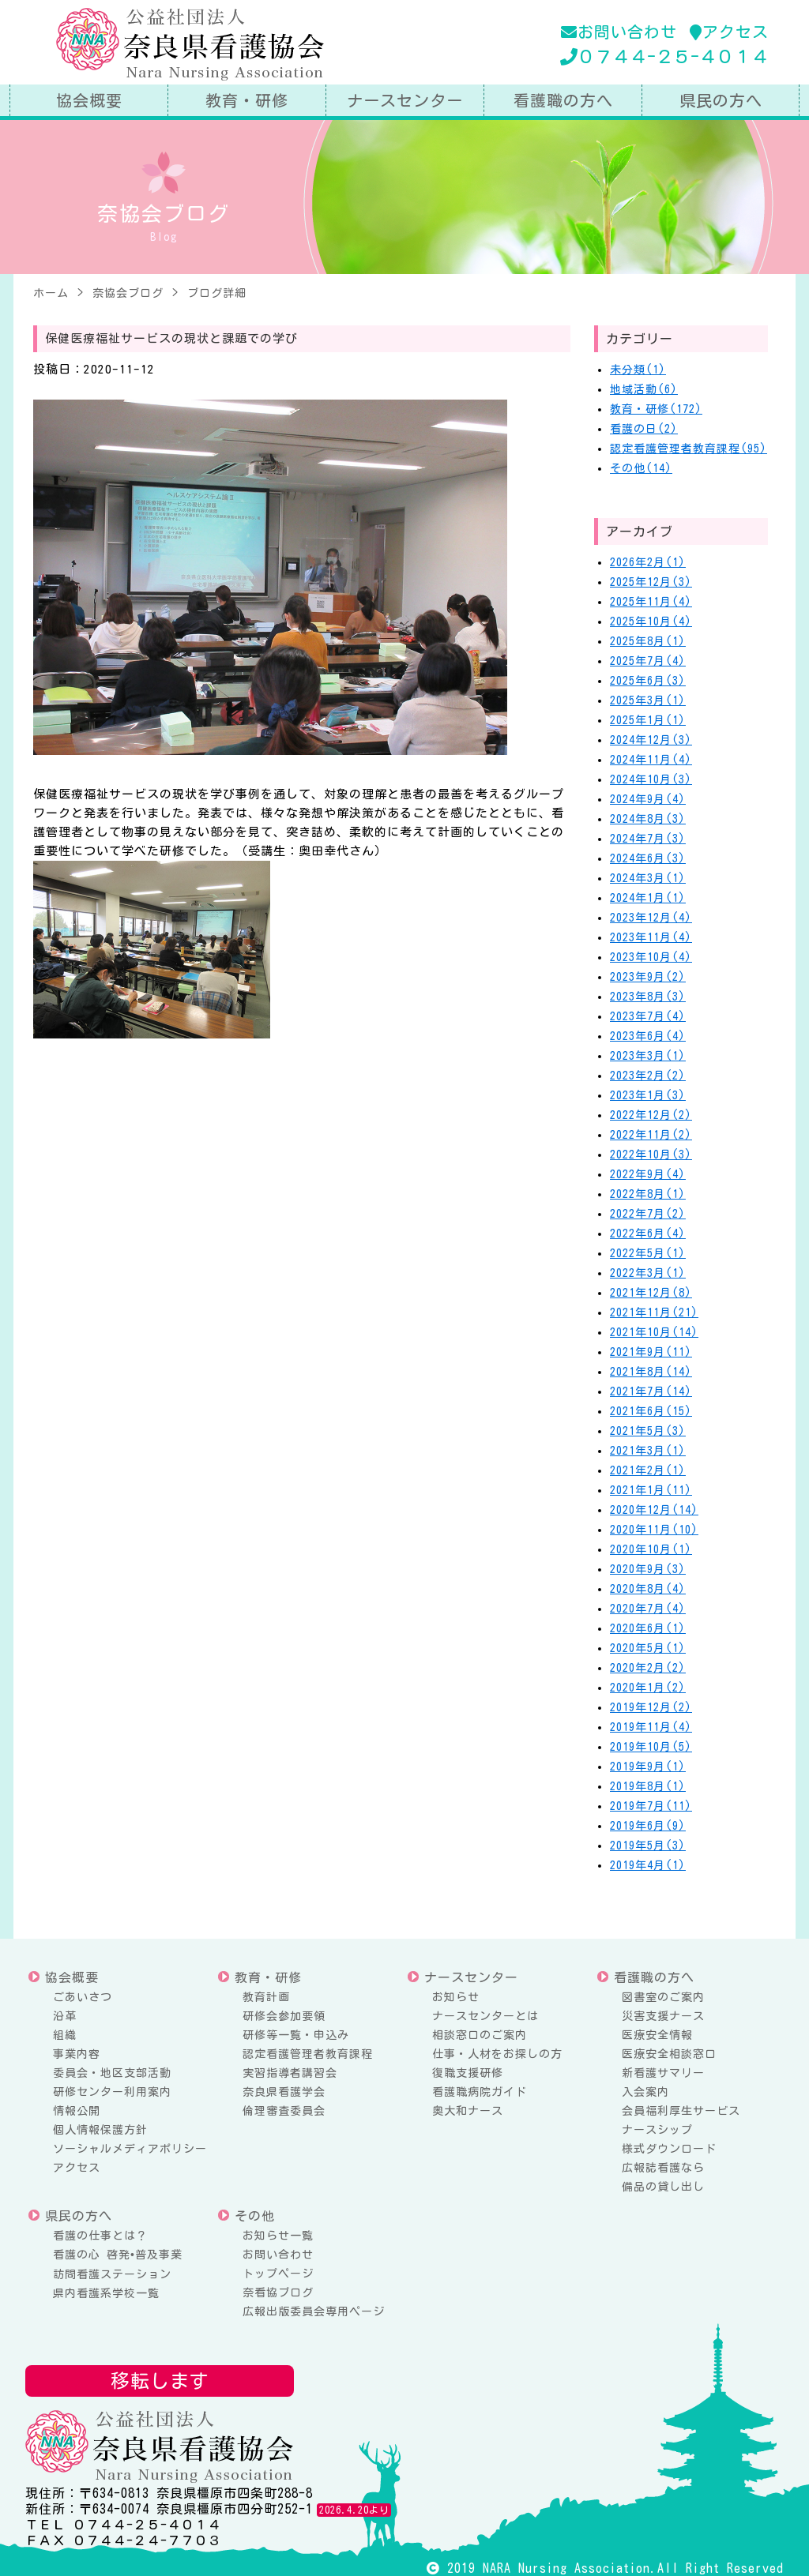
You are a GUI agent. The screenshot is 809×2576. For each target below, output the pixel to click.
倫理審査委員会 (284, 2110)
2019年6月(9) (648, 1825)
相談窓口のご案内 (479, 2035)
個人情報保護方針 (100, 2129)
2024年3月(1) (648, 878)
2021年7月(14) (651, 1391)
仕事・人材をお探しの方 (497, 2054)
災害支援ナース (663, 2016)
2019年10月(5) (651, 1746)
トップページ (278, 2273)
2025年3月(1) (648, 700)
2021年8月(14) (651, 1371)
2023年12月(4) (651, 917)
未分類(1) (638, 369)
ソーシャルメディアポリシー (130, 2148)
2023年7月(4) (648, 1016)
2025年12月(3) (651, 582)
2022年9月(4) (648, 1174)
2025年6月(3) (648, 680)
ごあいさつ (82, 1997)
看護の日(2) (644, 428)
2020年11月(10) (654, 1529)
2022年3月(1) (648, 1273)
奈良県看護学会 (284, 2091)
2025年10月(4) (651, 621)
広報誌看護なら (663, 2167)
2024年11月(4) (651, 759)
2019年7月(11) (651, 1806)
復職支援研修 (467, 2072)
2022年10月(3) (651, 1154)
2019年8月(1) (648, 1786)
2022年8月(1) (648, 1194)
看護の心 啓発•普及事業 (117, 2254)
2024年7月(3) (648, 838)
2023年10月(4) (651, 957)
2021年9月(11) (651, 1351)
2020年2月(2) (648, 1667)
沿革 (65, 2016)
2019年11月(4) (651, 1727)
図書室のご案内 (663, 1997)
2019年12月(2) (651, 1707)
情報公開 (76, 2110)
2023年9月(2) (648, 976)
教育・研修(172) (656, 409)
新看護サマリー (663, 2072)
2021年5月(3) (648, 1430)
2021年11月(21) (654, 1312)
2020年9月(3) (648, 1569)
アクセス (729, 31)
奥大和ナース (467, 2110)
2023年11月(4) (651, 937)
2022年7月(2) (648, 1213)
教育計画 (266, 1997)
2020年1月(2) (648, 1687)
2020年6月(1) (648, 1628)
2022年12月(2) (651, 1115)
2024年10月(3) (651, 779)
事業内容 (76, 2054)
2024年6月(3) (648, 858)
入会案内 (645, 2091)
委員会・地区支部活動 (112, 2072)
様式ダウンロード (669, 2148)
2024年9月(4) (648, 799)
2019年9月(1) (648, 1766)
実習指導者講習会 (290, 2072)
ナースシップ (657, 2129)
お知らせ (456, 1997)
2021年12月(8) (651, 1292)
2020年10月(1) (651, 1549)
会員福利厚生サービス (681, 2110)
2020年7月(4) (648, 1608)
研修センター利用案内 (112, 2091)
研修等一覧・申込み (296, 2035)
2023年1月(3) (648, 1095)
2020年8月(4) (648, 1588)
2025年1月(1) (648, 720)
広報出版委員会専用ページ (314, 2311)
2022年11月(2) (651, 1134)
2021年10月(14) (654, 1332)
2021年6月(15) (651, 1411)
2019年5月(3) (648, 1845)
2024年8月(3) (648, 818)
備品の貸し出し (663, 2186)
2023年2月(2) (648, 1075)
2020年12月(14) (654, 1509)
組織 (65, 2035)
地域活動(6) (644, 389)
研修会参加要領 (284, 2016)
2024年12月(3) (651, 739)
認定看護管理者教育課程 (308, 2054)
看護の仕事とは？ (100, 2235)
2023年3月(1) (648, 1055)
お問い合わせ (619, 31)
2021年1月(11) (651, 1490)
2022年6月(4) (648, 1233)
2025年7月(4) (648, 661)
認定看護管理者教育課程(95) (688, 448)
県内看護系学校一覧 (106, 2293)
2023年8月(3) (648, 996)
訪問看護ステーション (112, 2274)
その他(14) (641, 468)
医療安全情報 (657, 2035)
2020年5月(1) (648, 1648)
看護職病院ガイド (479, 2091)
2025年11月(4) (651, 601)
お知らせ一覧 (278, 2235)
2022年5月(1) (648, 1253)
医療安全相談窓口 (669, 2054)
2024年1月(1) (648, 897)
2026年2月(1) (648, 562)
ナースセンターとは (485, 2016)
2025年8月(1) (648, 641)
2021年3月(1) (648, 1450)
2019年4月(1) (648, 1865)
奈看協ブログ (278, 2292)
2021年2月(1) (648, 1470)
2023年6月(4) (648, 1036)
